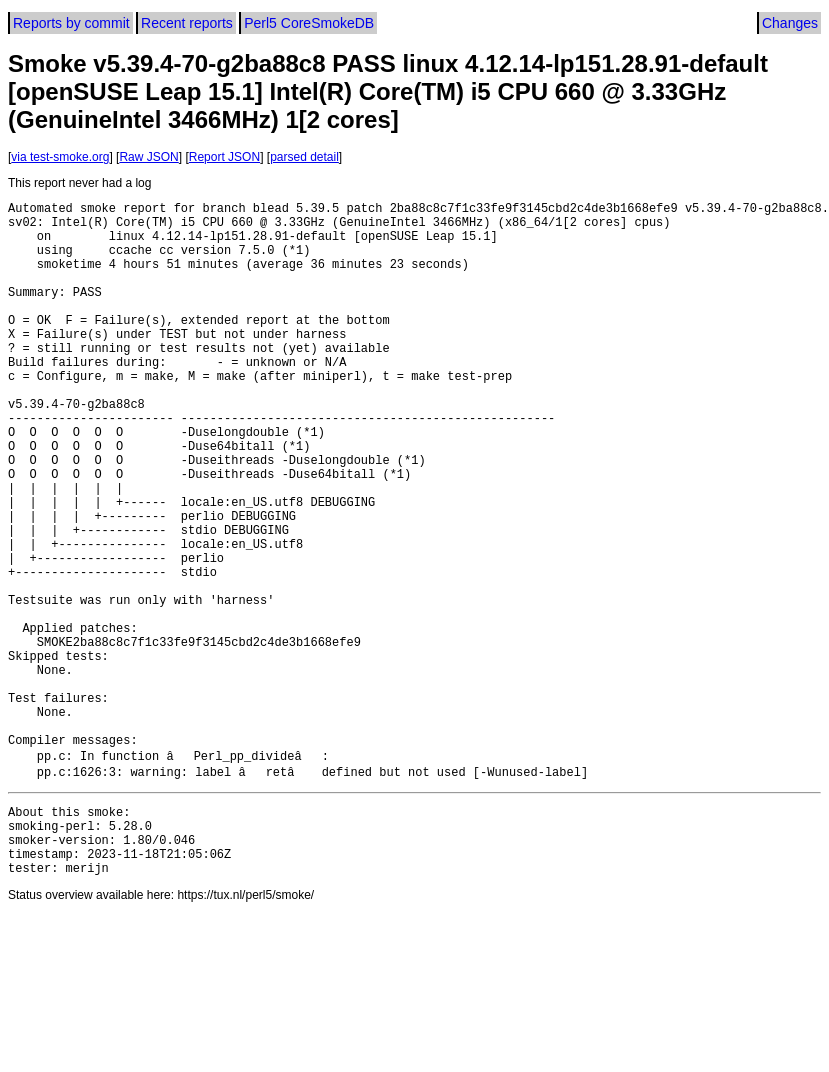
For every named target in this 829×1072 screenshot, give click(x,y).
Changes (790, 23)
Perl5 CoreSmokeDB (309, 23)
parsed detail (304, 157)
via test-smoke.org (60, 157)
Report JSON (224, 157)
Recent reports (187, 23)
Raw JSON (148, 157)
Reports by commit (71, 23)
